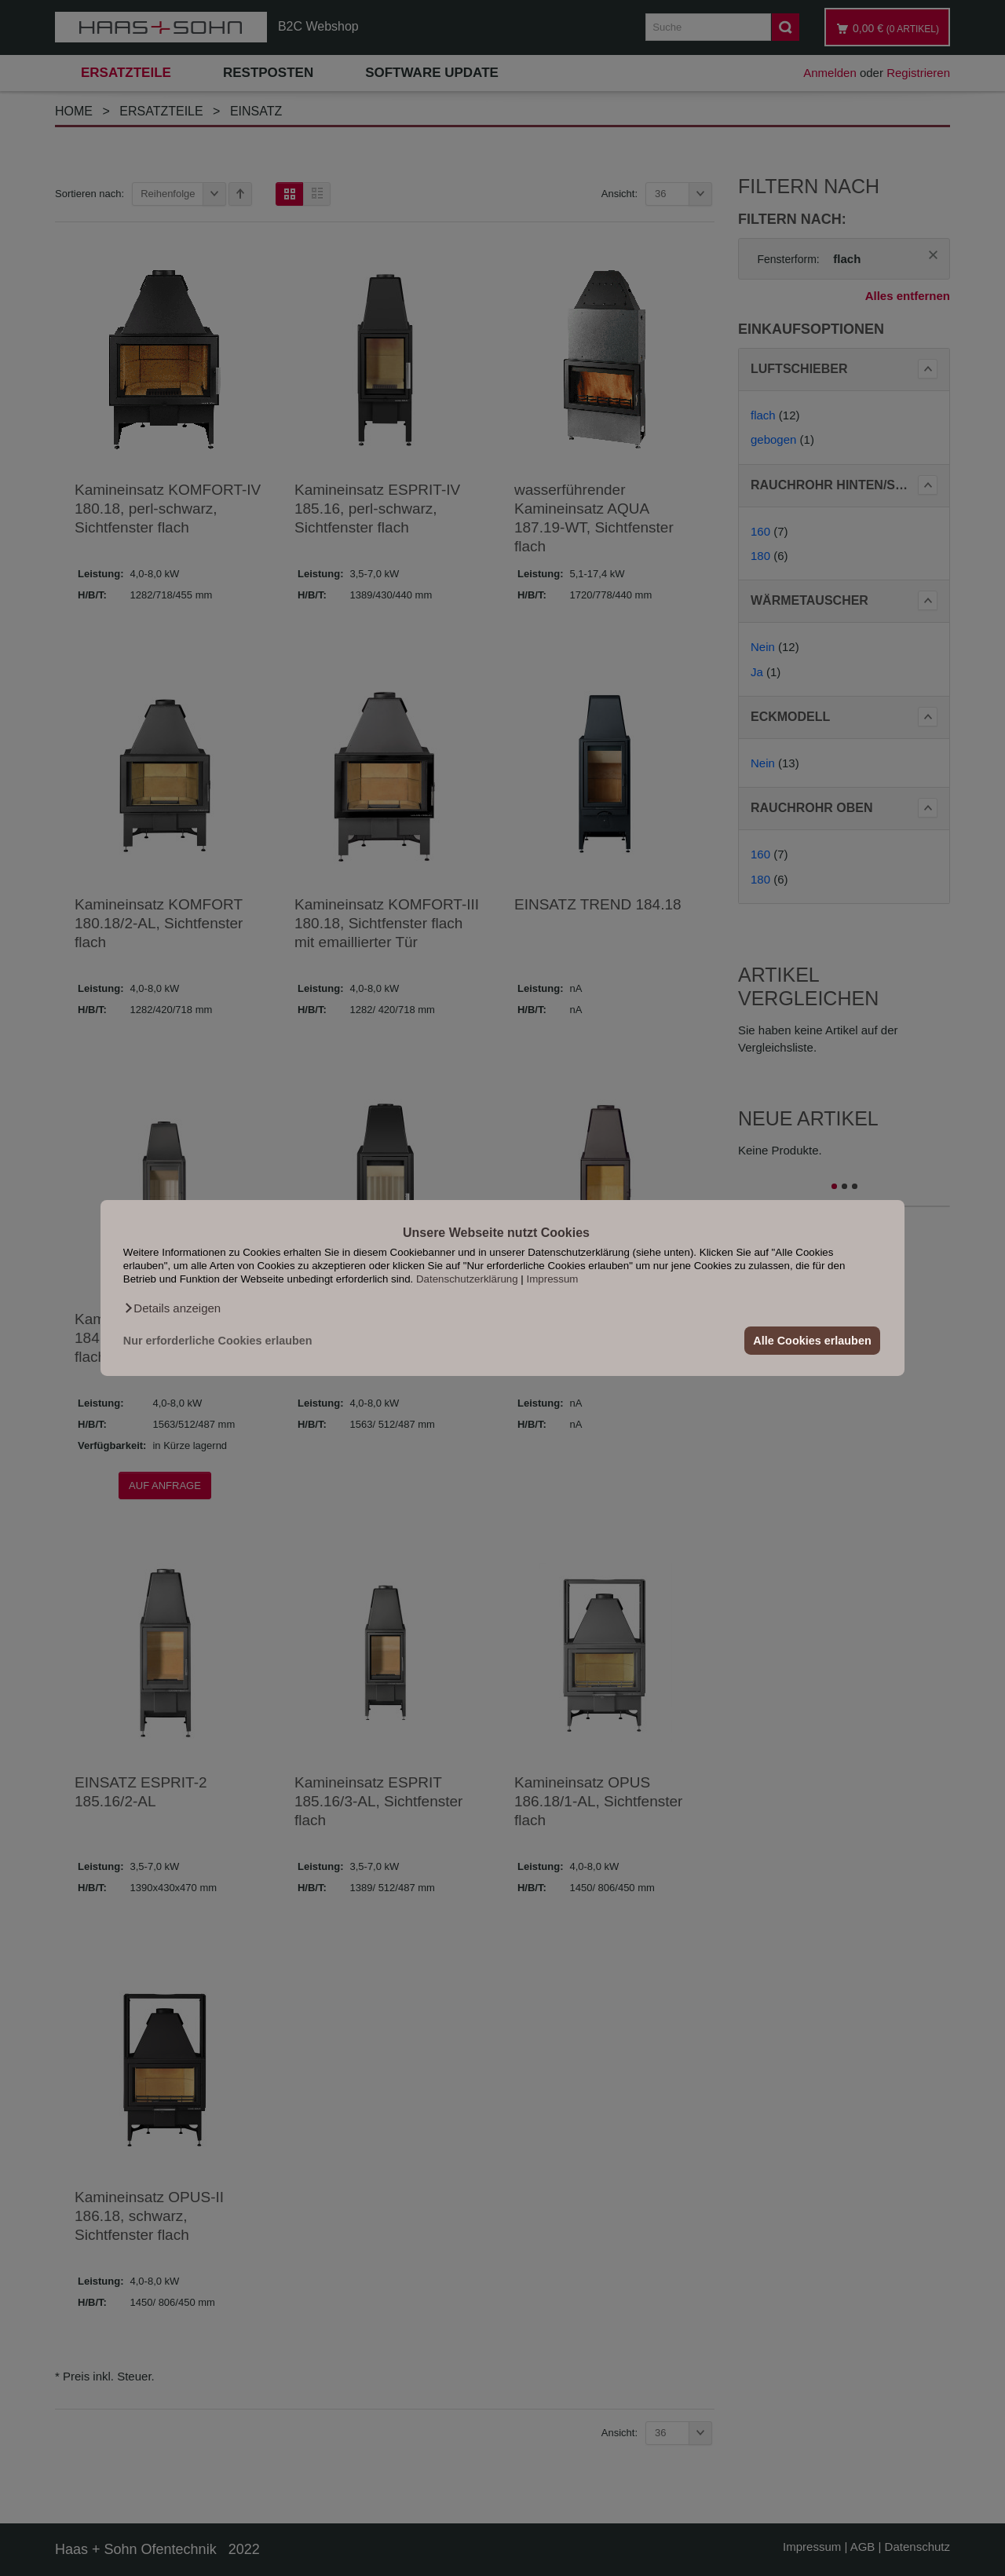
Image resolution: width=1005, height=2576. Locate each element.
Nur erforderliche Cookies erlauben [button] (217, 1340)
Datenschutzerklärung (467, 1279)
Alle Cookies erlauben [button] (812, 1340)
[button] (172, 1308)
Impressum (553, 1279)
